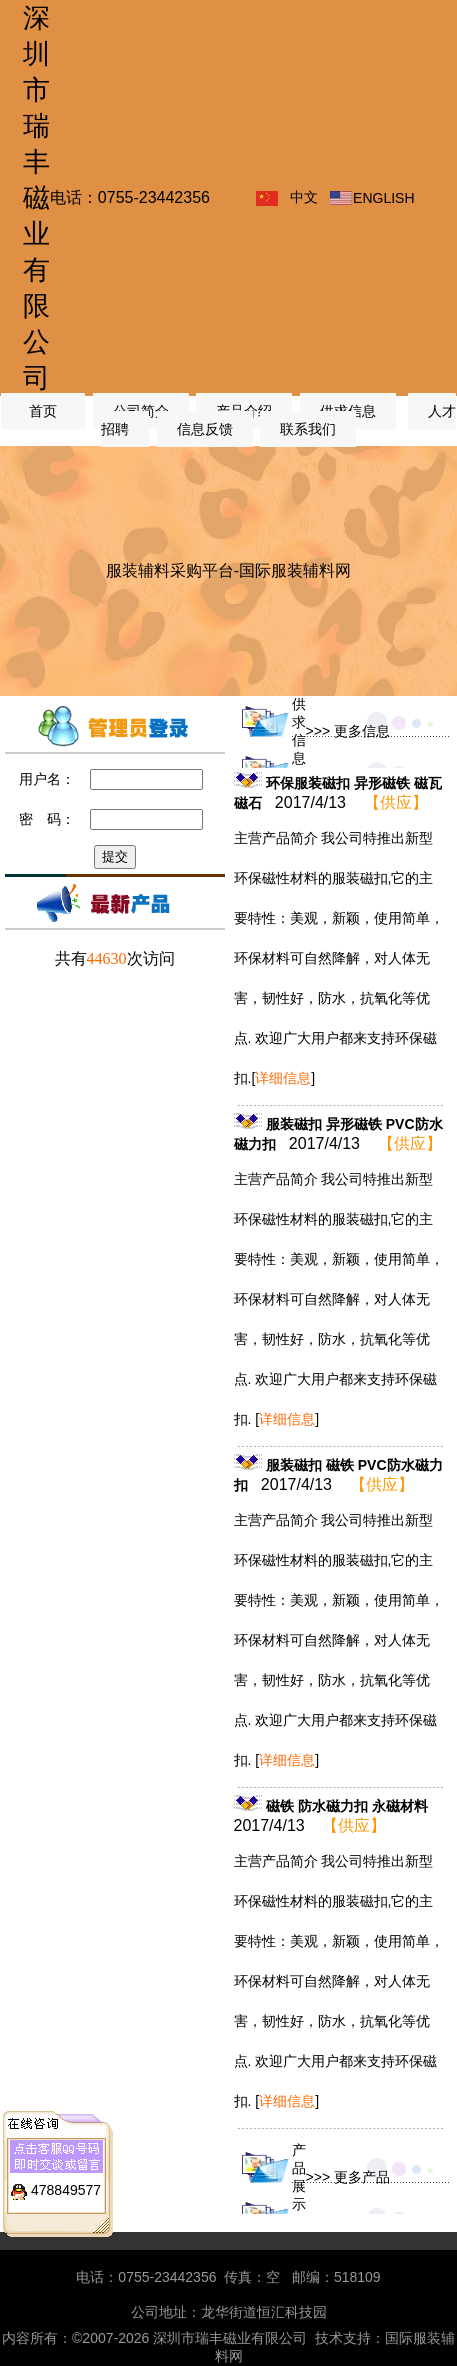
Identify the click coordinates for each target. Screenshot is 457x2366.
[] (283, 1078)
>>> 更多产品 (348, 2177)
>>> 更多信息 (348, 731)
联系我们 (308, 429)
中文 (304, 197)
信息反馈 (205, 429)
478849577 (66, 2172)
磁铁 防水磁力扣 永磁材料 (347, 1806)
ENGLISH (383, 198)
